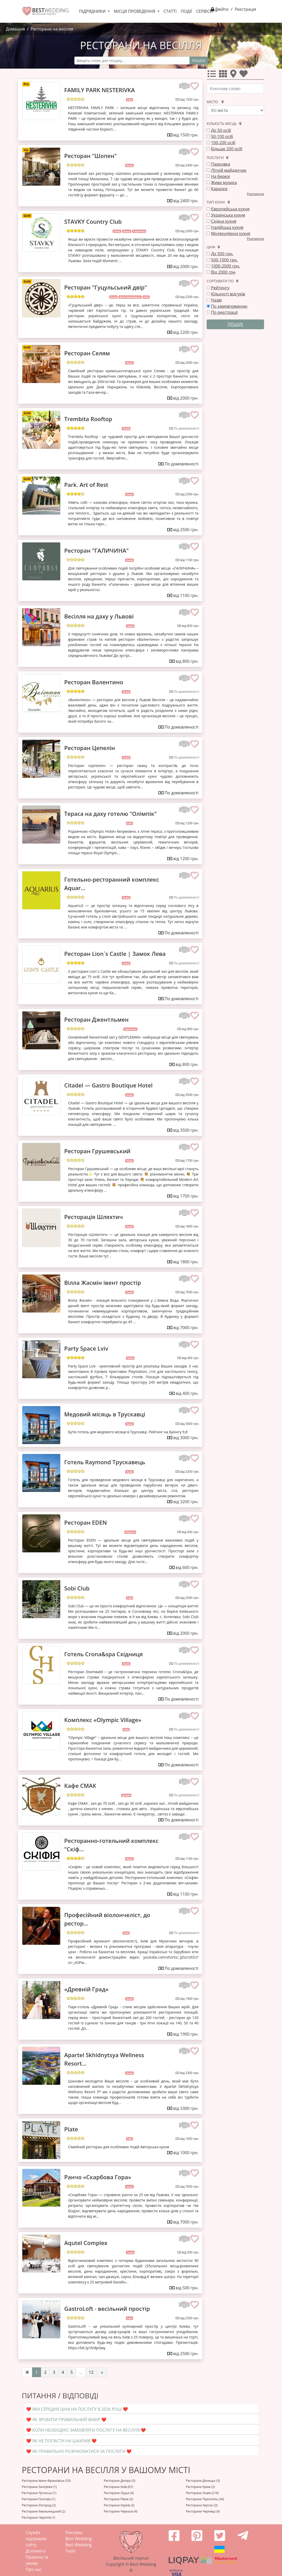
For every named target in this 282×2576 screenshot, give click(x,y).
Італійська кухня (227, 227)
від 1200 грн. (189, 823)
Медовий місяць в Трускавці (104, 1414)
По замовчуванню (229, 306)
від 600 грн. (190, 1532)
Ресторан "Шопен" (90, 155)
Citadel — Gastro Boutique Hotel (108, 1085)
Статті (170, 11)
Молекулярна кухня (230, 233)
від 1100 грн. (189, 560)
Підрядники (93, 11)
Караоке (219, 188)
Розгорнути (255, 194)
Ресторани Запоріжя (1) (39, 2487)
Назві (216, 300)
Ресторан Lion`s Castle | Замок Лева (115, 953)
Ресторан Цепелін (89, 748)
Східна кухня (223, 221)
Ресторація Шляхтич (93, 1217)
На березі (220, 176)
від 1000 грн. (189, 2138)
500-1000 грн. (224, 260)
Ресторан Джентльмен (96, 1019)
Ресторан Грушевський (97, 1151)
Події (186, 11)
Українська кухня (228, 215)
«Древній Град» (86, 1989)
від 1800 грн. (189, 1226)
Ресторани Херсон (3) (202, 2505)
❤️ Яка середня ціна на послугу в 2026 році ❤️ (77, 2409)
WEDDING (50, 10)
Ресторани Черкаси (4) (120, 2511)
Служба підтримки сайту (36, 2539)
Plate (71, 2129)
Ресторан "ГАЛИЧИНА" (96, 550)
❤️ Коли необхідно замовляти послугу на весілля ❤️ (86, 2430)
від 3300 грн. (189, 2073)
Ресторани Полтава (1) (38, 2499)
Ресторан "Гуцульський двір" (105, 287)
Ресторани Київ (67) (118, 2487)
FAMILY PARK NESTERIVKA (99, 90)
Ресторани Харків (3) (119, 2505)
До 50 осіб (221, 130)
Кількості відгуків (228, 294)
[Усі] (213, 75)
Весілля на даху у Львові (99, 616)
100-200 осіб (223, 142)
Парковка (220, 164)
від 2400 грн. (189, 165)
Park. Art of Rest (86, 484)
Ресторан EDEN (85, 1522)
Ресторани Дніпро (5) (119, 2480)
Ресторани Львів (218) (202, 2493)
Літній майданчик (228, 170)
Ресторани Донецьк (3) (203, 2480)
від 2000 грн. (189, 231)
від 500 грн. (190, 2252)
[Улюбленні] (244, 75)
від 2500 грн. (189, 494)
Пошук (198, 60)
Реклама (73, 2532)
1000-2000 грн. (225, 266)
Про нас (34, 2569)
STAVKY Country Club (93, 221)
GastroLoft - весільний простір (107, 2308)
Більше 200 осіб (226, 149)
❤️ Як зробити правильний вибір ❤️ (66, 2419)
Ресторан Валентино (93, 682)
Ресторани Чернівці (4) (203, 2511)
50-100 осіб (222, 136)
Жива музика (224, 182)
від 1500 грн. (189, 99)
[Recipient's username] (132, 61)
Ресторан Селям (87, 353)
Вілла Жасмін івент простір (102, 1282)
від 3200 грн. (189, 1471)
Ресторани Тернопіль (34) (205, 2499)
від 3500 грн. (189, 1095)
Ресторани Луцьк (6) (119, 2493)
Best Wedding (78, 2538)
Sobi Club (77, 1588)
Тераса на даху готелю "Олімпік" (110, 813)
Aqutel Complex (85, 2243)
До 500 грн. (222, 253)
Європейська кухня (230, 209)
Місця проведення (135, 11)
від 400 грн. (190, 1358)
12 (91, 2372)
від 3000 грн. (189, 1423)
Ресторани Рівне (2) (118, 2499)
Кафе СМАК (80, 1785)
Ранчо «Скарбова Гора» (97, 2177)
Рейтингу (220, 288)
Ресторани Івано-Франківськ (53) (46, 2480)
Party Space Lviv (86, 1348)
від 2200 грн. (189, 297)
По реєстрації (224, 312)
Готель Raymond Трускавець (104, 1462)
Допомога (35, 2551)
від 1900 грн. (189, 1998)
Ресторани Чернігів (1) (38, 2517)
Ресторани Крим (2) (200, 2487)
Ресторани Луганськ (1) (39, 2493)
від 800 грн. (190, 626)
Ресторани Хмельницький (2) (43, 2511)
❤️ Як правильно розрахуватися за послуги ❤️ (79, 2451)
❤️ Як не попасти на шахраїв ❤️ (61, 2441)
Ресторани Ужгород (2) (39, 2505)
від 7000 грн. (189, 1292)
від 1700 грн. (189, 1160)
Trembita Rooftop (88, 419)
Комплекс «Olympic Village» (103, 1720)
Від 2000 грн (223, 272)
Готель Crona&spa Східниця (103, 1654)
